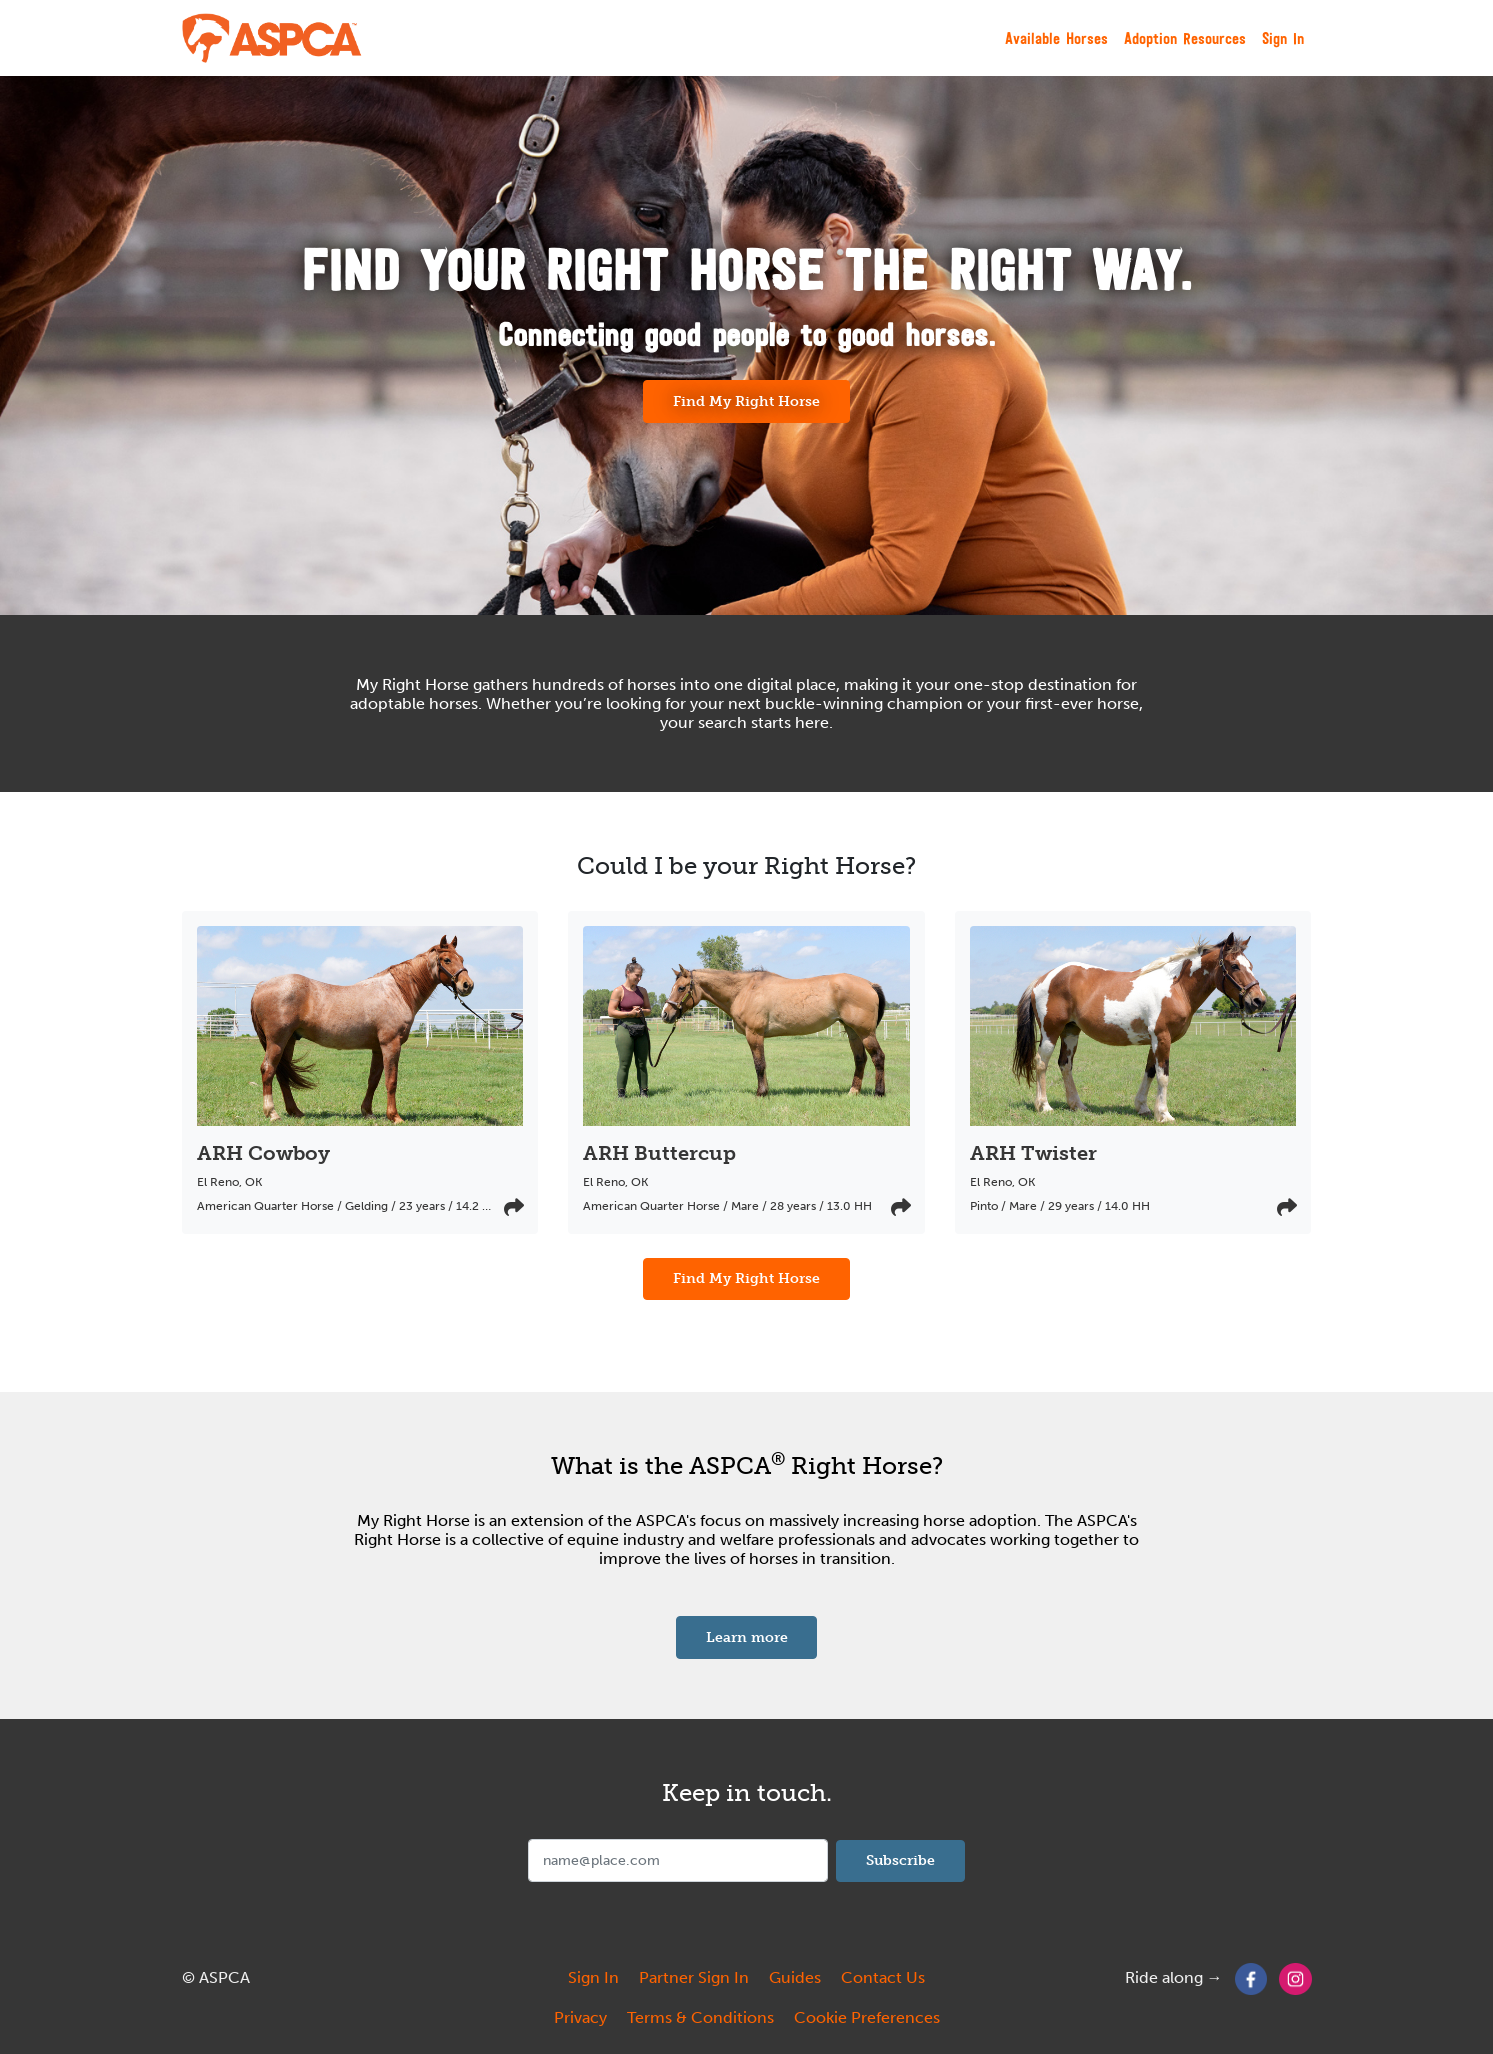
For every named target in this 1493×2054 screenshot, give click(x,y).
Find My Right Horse (746, 401)
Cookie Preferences (867, 2017)
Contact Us (883, 1977)
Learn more (762, 1636)
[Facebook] (1251, 1977)
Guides (795, 1977)
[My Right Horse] (273, 38)
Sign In (1283, 38)
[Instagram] (1295, 1977)
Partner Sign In (694, 1977)
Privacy (580, 2017)
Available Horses (1056, 38)
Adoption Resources (1185, 38)
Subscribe (900, 1860)
